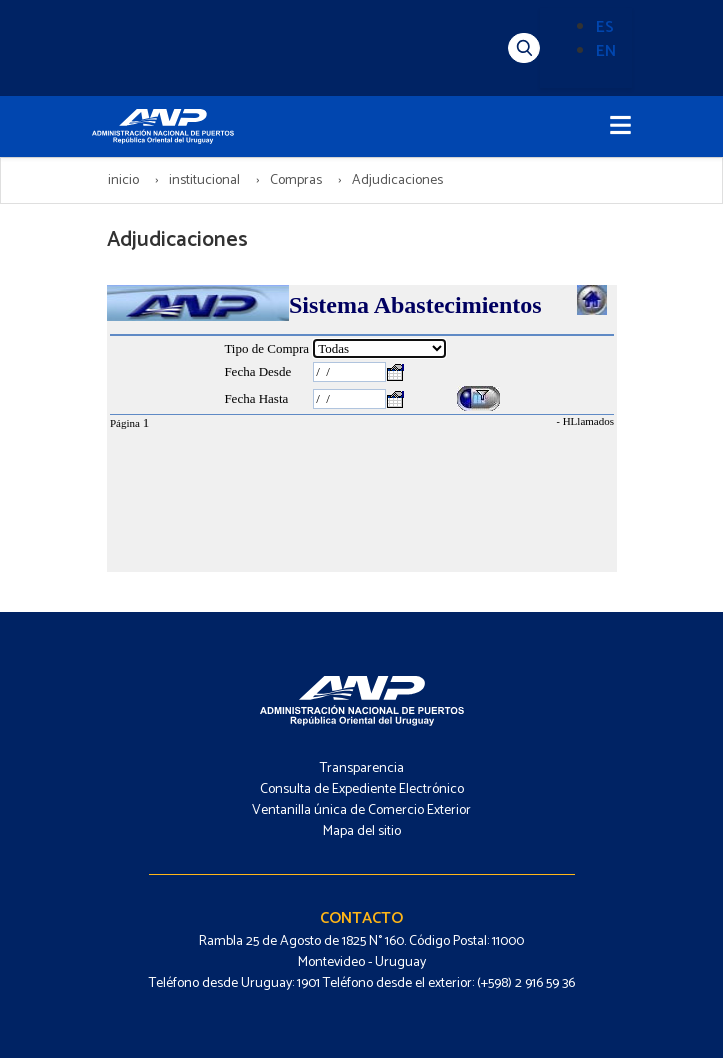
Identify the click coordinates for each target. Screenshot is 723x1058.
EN (606, 51)
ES (605, 27)
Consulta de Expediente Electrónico (362, 789)
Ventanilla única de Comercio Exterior (361, 810)
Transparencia (362, 768)
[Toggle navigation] (620, 126)
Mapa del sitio (362, 831)
